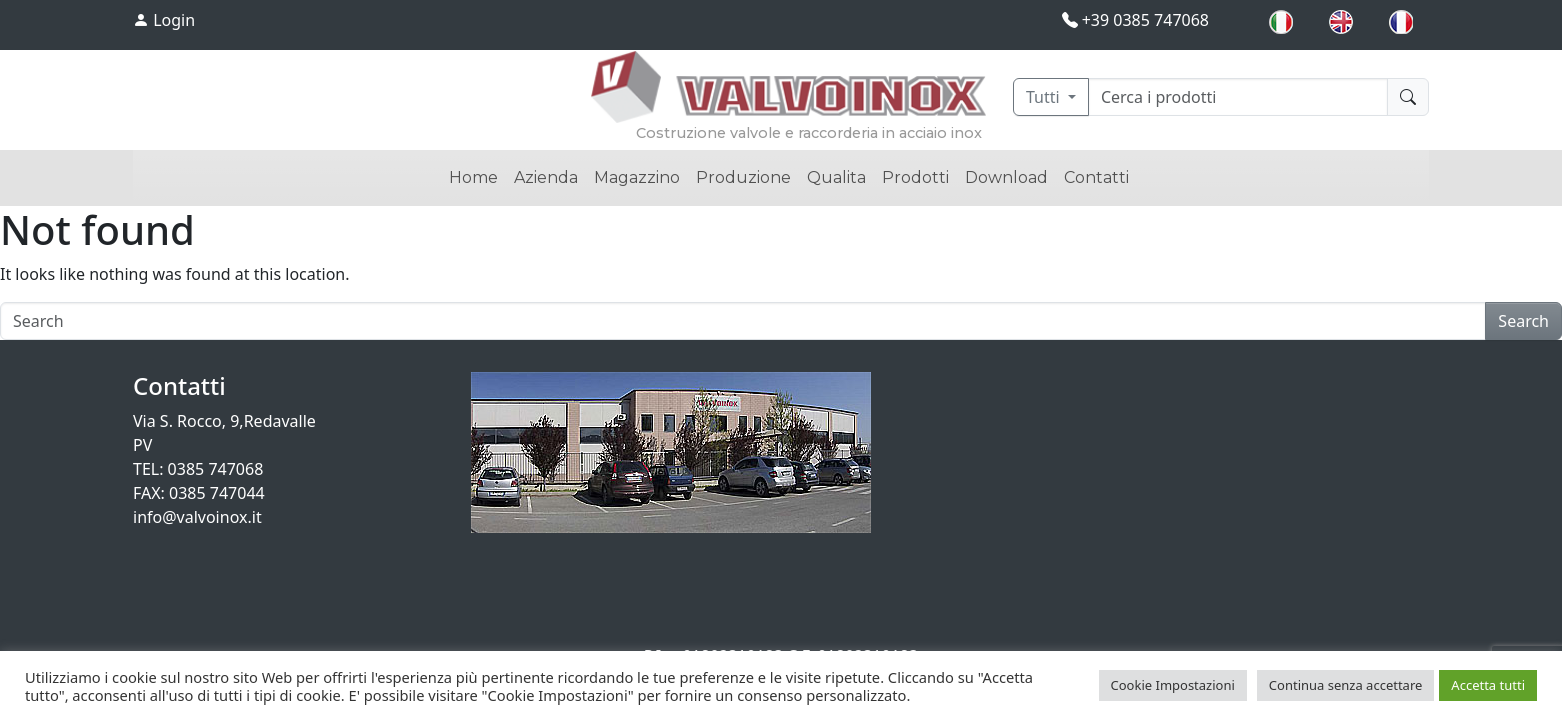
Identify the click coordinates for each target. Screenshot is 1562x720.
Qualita (836, 177)
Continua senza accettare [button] (1346, 685)
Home (473, 177)
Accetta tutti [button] (1488, 685)
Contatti (1096, 177)
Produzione (743, 177)
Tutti (1045, 97)
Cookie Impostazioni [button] (1173, 685)
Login (164, 20)
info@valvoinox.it (197, 517)
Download (1006, 177)
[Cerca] (1238, 97)
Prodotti (915, 177)
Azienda (546, 177)
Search (1523, 321)
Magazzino (637, 177)
